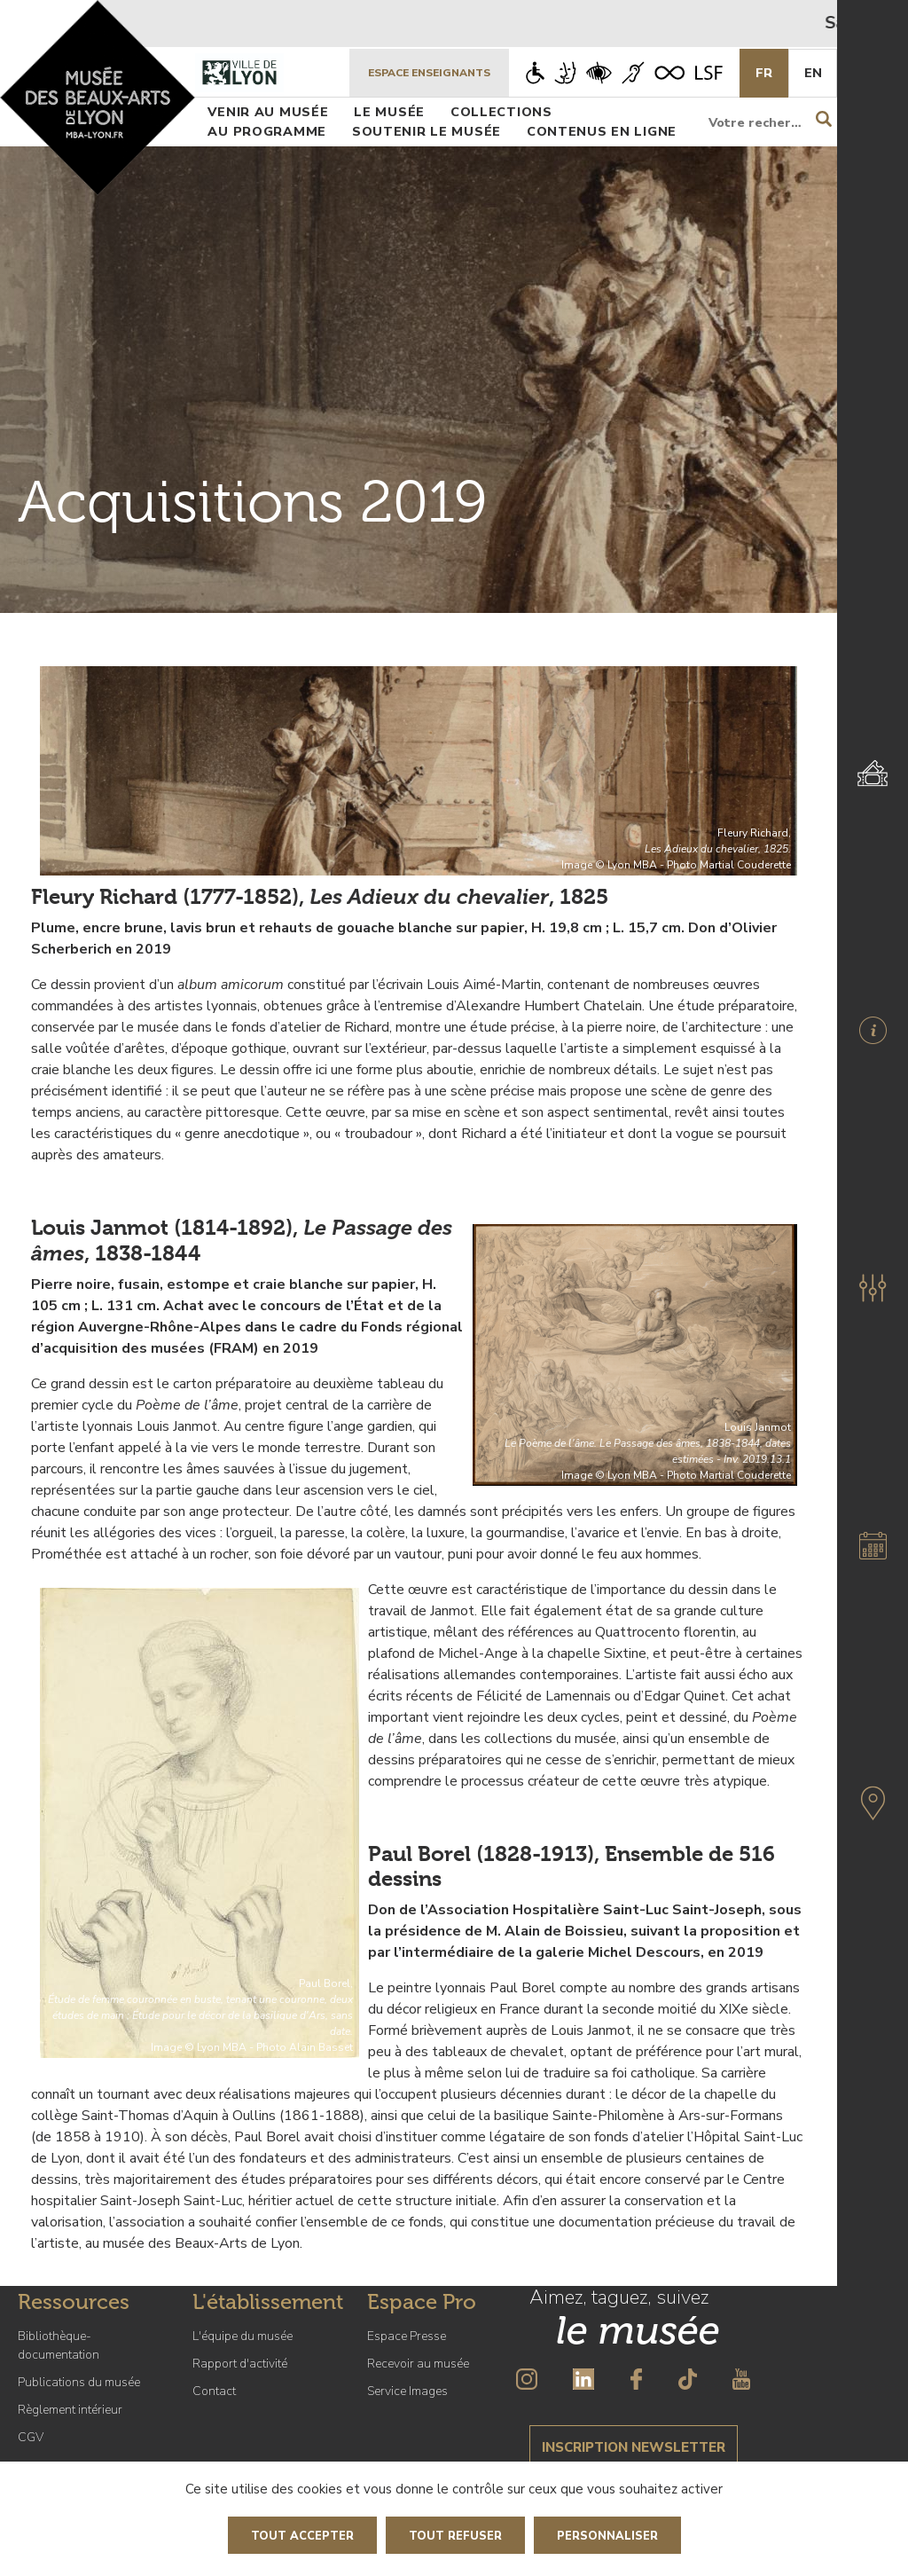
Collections (501, 112)
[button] (872, 1288)
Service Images (407, 2391)
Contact (214, 2391)
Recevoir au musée (418, 2363)
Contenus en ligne (602, 131)
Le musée (389, 112)
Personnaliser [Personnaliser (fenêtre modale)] (607, 2536)
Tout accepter (302, 2536)
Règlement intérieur (70, 2409)
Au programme (266, 131)
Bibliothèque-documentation (58, 2345)
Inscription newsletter (633, 2447)
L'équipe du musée (242, 2336)
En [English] (813, 73)
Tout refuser (455, 2536)
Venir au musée (267, 112)
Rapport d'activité (239, 2363)
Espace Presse (406, 2336)
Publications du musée (79, 2382)
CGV (30, 2437)
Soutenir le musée (426, 131)
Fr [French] (763, 73)
